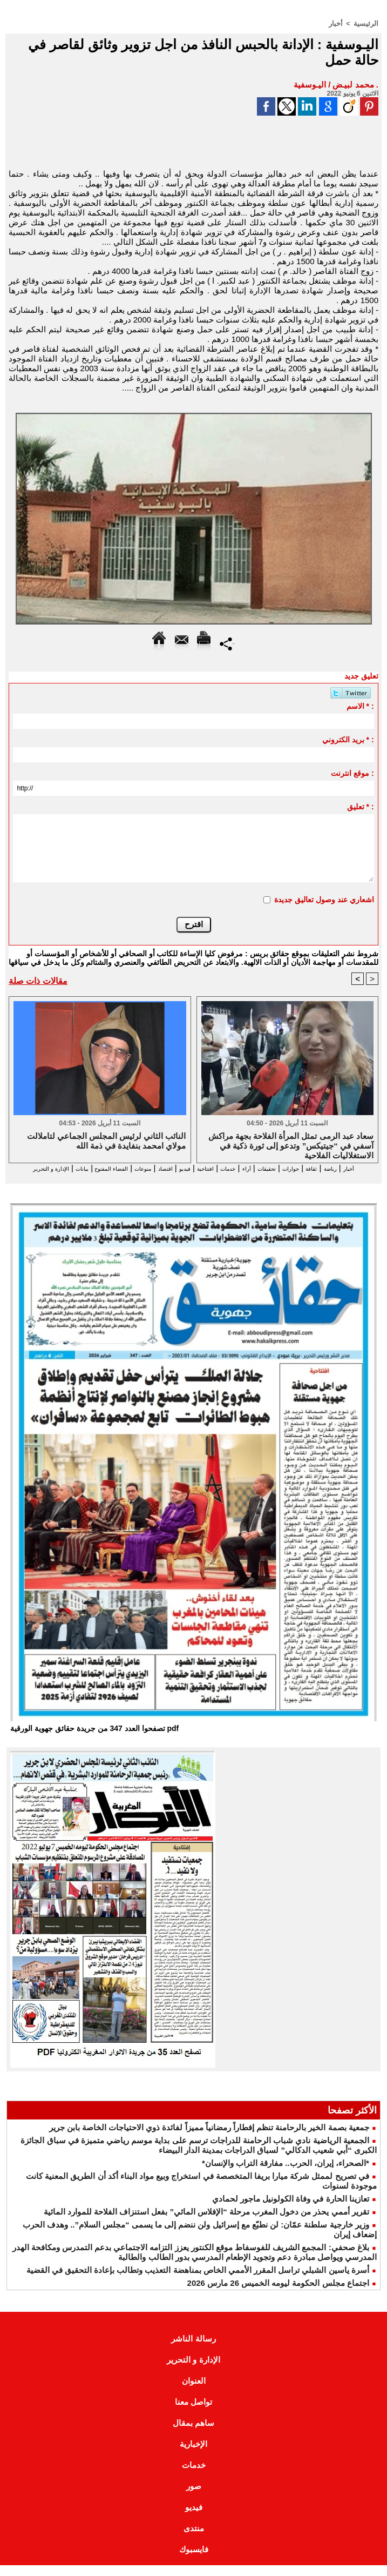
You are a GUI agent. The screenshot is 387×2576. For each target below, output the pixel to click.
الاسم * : (360, 705)
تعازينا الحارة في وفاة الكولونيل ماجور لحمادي (290, 2209)
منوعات (87, 1168)
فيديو (144, 1168)
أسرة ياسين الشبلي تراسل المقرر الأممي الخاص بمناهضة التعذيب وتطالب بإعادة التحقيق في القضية (197, 2280)
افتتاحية (173, 1168)
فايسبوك (193, 2560)
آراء (229, 1168)
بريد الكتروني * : (348, 739)
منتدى (194, 2539)
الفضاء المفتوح (40, 1168)
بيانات (223, 1178)
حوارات (289, 1168)
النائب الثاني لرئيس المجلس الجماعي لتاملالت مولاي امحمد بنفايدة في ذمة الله (106, 1141)
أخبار (338, 23)
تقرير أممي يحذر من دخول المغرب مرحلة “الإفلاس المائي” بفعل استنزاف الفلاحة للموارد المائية (206, 2222)
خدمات (204, 1168)
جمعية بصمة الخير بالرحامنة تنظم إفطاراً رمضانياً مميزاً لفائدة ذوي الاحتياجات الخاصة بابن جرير (209, 2138)
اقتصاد (118, 1168)
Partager (227, 642)
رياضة (342, 1168)
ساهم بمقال (193, 2433)
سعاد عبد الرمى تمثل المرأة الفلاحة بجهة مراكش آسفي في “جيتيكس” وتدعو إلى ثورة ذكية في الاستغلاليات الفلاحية (291, 1145)
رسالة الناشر (193, 2349)
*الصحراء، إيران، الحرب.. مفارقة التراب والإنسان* (285, 2173)
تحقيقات (255, 1168)
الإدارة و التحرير (180, 1178)
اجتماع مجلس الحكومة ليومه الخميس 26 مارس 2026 (278, 2293)
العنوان (194, 2391)
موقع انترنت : (352, 772)
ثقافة (317, 1168)
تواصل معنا (193, 2412)
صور (193, 2496)
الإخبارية (193, 2454)
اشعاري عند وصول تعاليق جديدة (324, 899)
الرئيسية (367, 23)
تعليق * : (360, 806)
